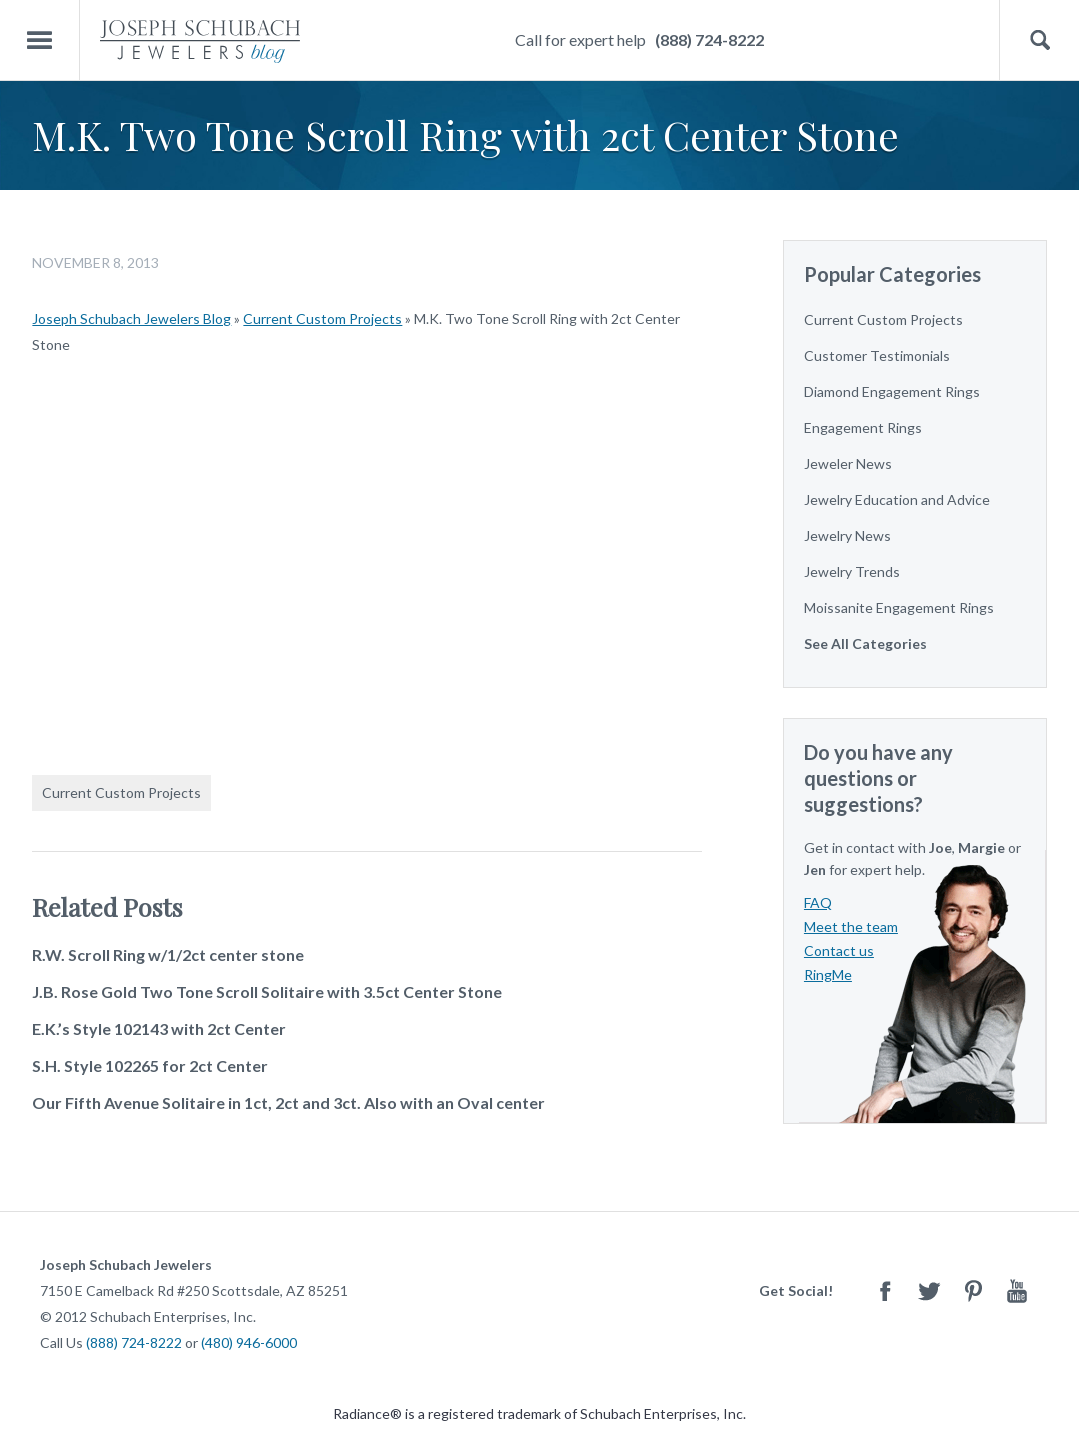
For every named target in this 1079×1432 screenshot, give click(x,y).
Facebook (885, 1290)
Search (1039, 40)
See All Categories (865, 643)
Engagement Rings (863, 427)
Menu (40, 40)
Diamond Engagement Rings (892, 391)
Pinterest (973, 1290)
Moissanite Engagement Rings (899, 607)
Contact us (839, 950)
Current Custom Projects (322, 318)
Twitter (929, 1290)
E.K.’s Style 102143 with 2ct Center (159, 1028)
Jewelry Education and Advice (897, 499)
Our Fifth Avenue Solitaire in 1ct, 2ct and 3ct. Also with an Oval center (288, 1102)
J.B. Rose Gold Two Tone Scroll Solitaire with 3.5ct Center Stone (267, 991)
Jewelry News (847, 535)
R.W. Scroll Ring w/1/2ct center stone (168, 954)
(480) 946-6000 (249, 1342)
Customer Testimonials (877, 355)
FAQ (818, 902)
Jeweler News (848, 463)
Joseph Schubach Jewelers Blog (131, 318)
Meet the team (851, 926)
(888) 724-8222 (709, 39)
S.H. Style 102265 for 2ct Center (150, 1065)
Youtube (1017, 1290)
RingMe (828, 974)
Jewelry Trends (852, 571)
